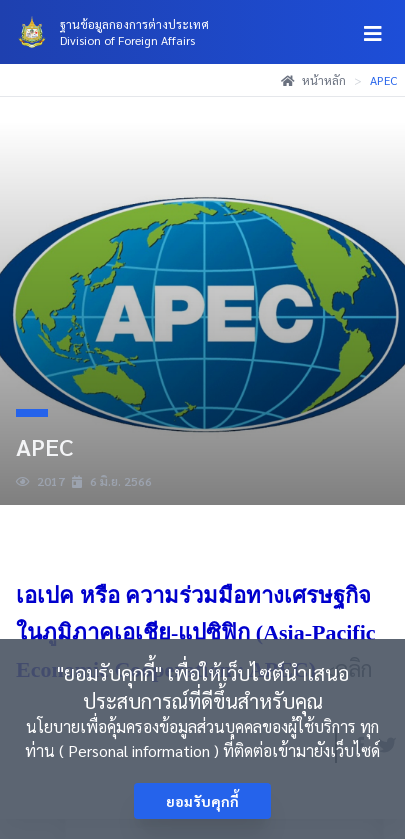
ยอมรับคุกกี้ (202, 801)
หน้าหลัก (313, 80)
